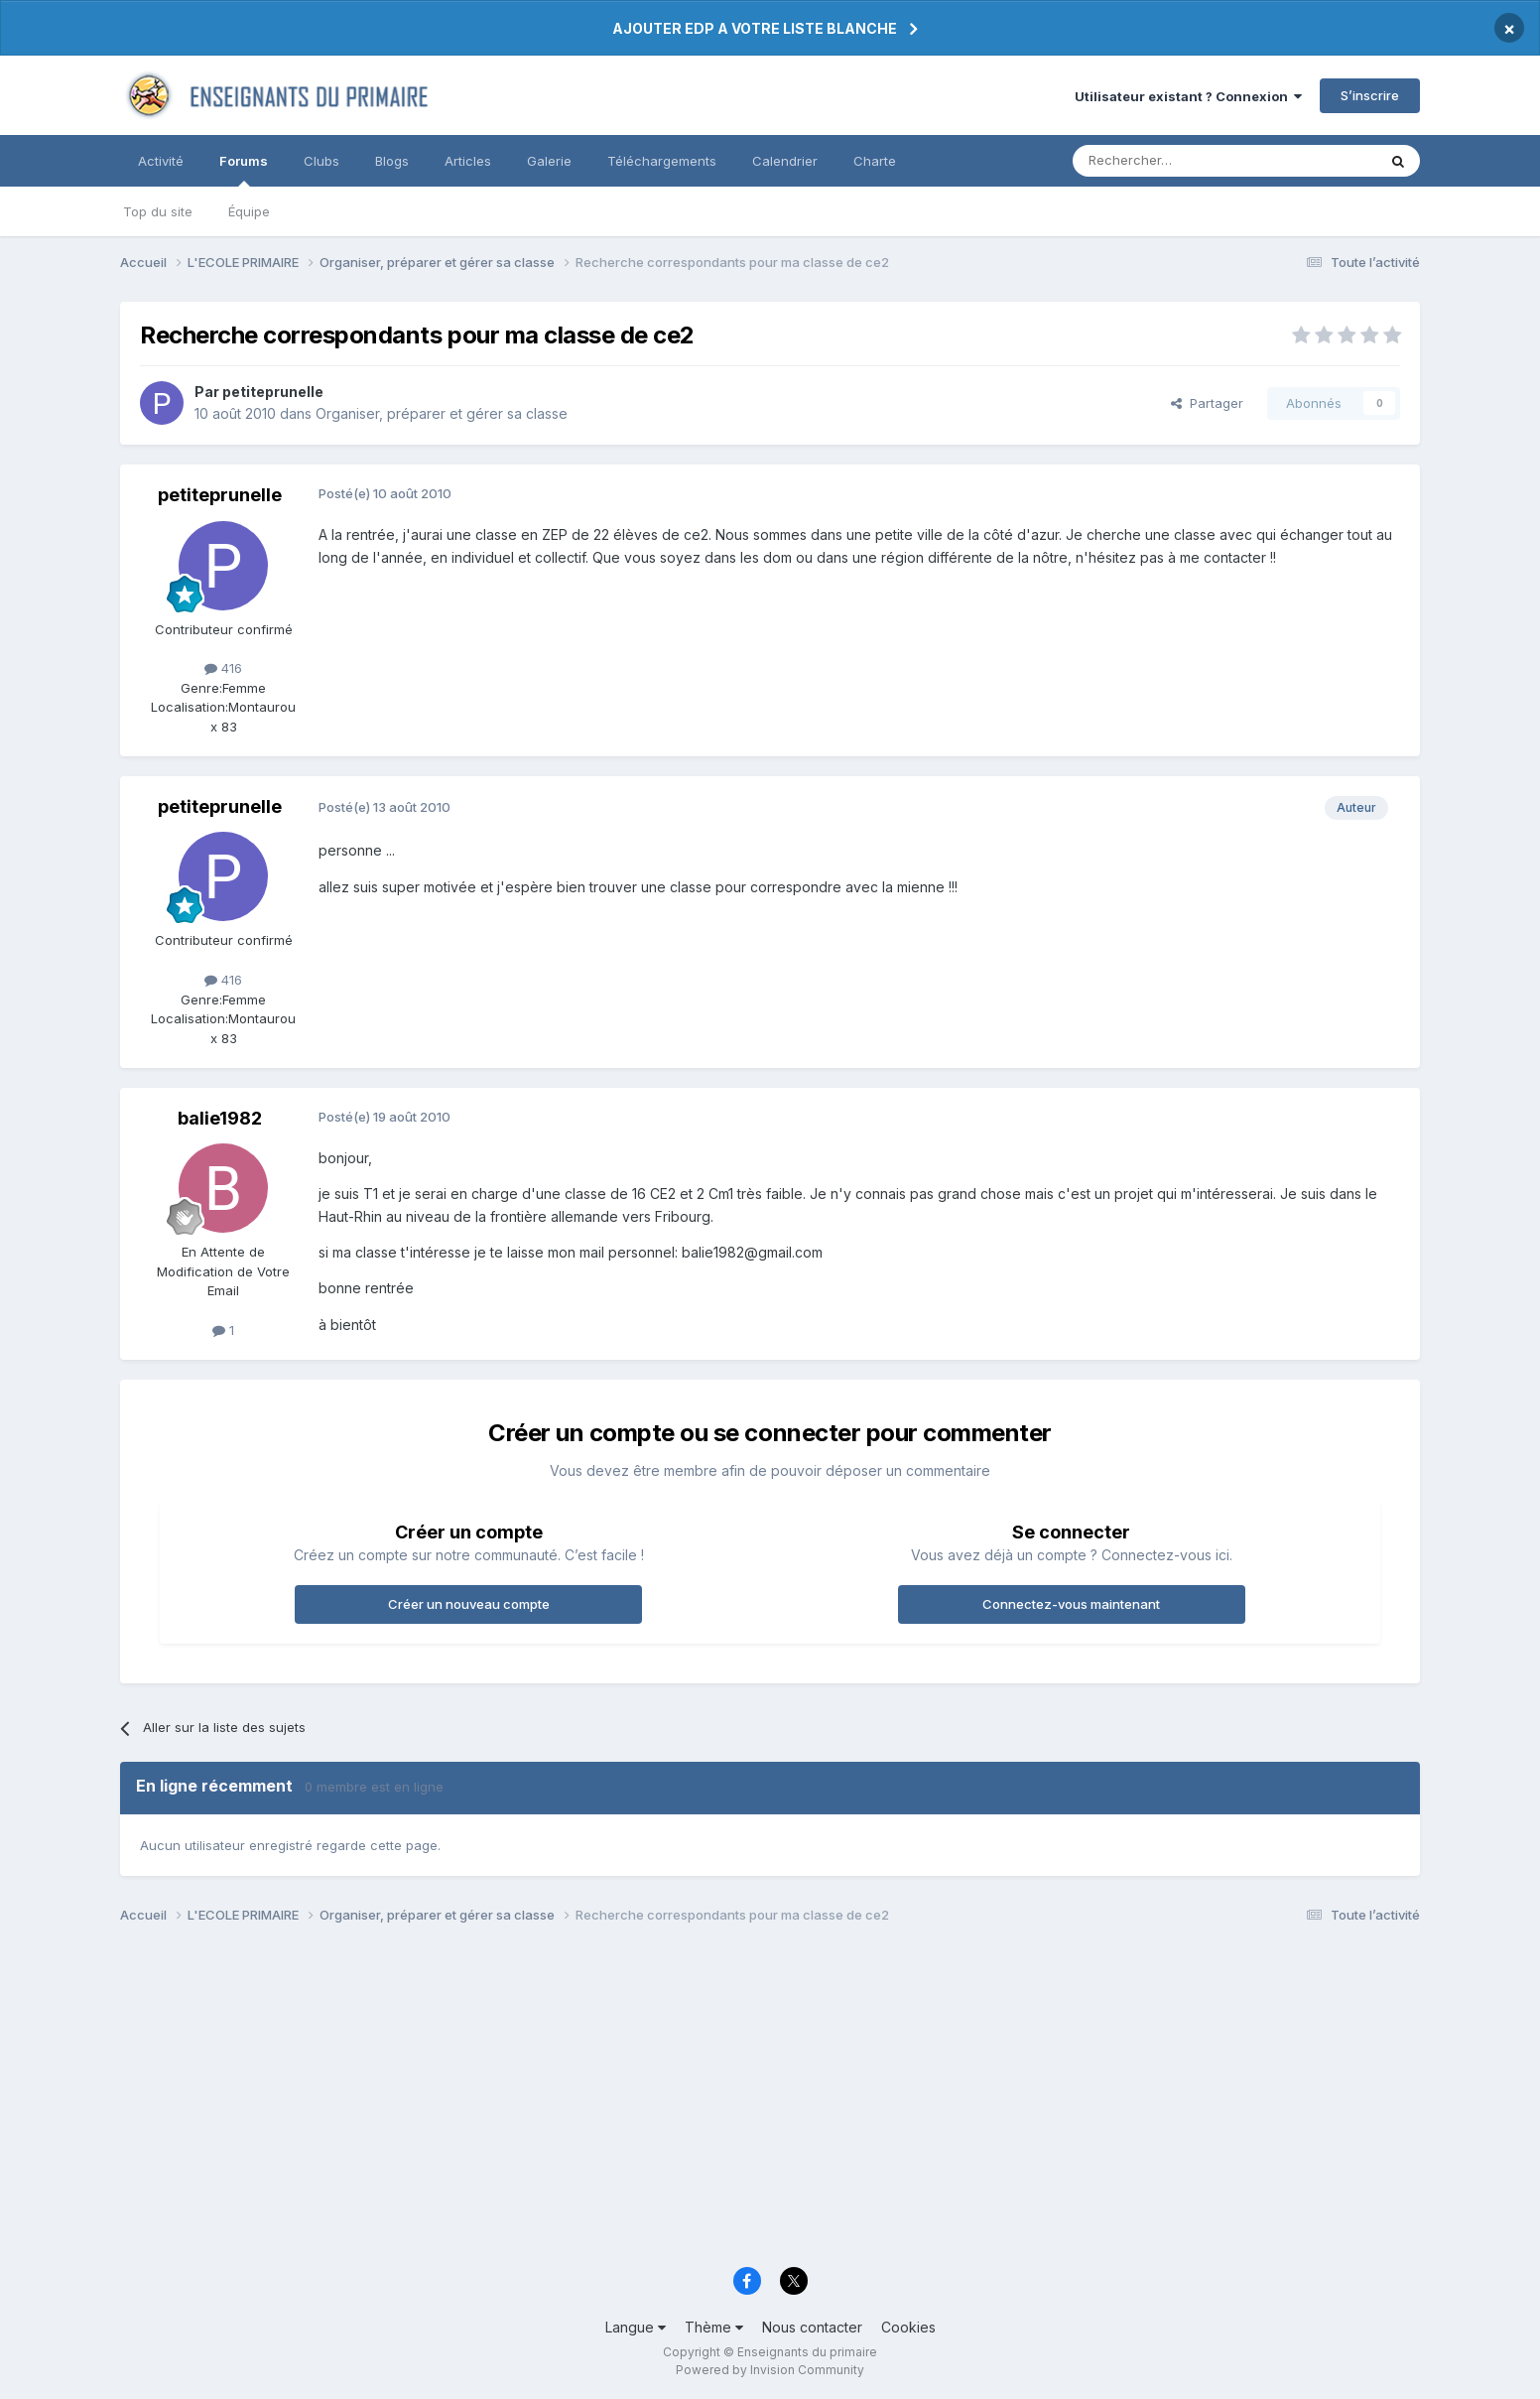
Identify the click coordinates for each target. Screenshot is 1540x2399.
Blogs (392, 161)
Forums (243, 170)
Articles (468, 161)
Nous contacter (812, 2327)
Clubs (321, 161)
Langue (635, 2327)
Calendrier (785, 161)
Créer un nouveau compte (469, 1604)
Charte (874, 161)
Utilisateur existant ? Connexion (1188, 96)
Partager (1207, 403)
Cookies (908, 2327)
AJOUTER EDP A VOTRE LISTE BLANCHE (754, 28)
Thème (714, 2327)
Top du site (157, 211)
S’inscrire (1370, 95)
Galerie (549, 161)
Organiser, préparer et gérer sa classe (442, 413)
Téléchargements (661, 161)
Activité (161, 161)
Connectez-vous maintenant (1071, 1604)
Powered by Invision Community (770, 2369)
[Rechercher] (1181, 161)
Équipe (249, 211)
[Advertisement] (715, 2101)
